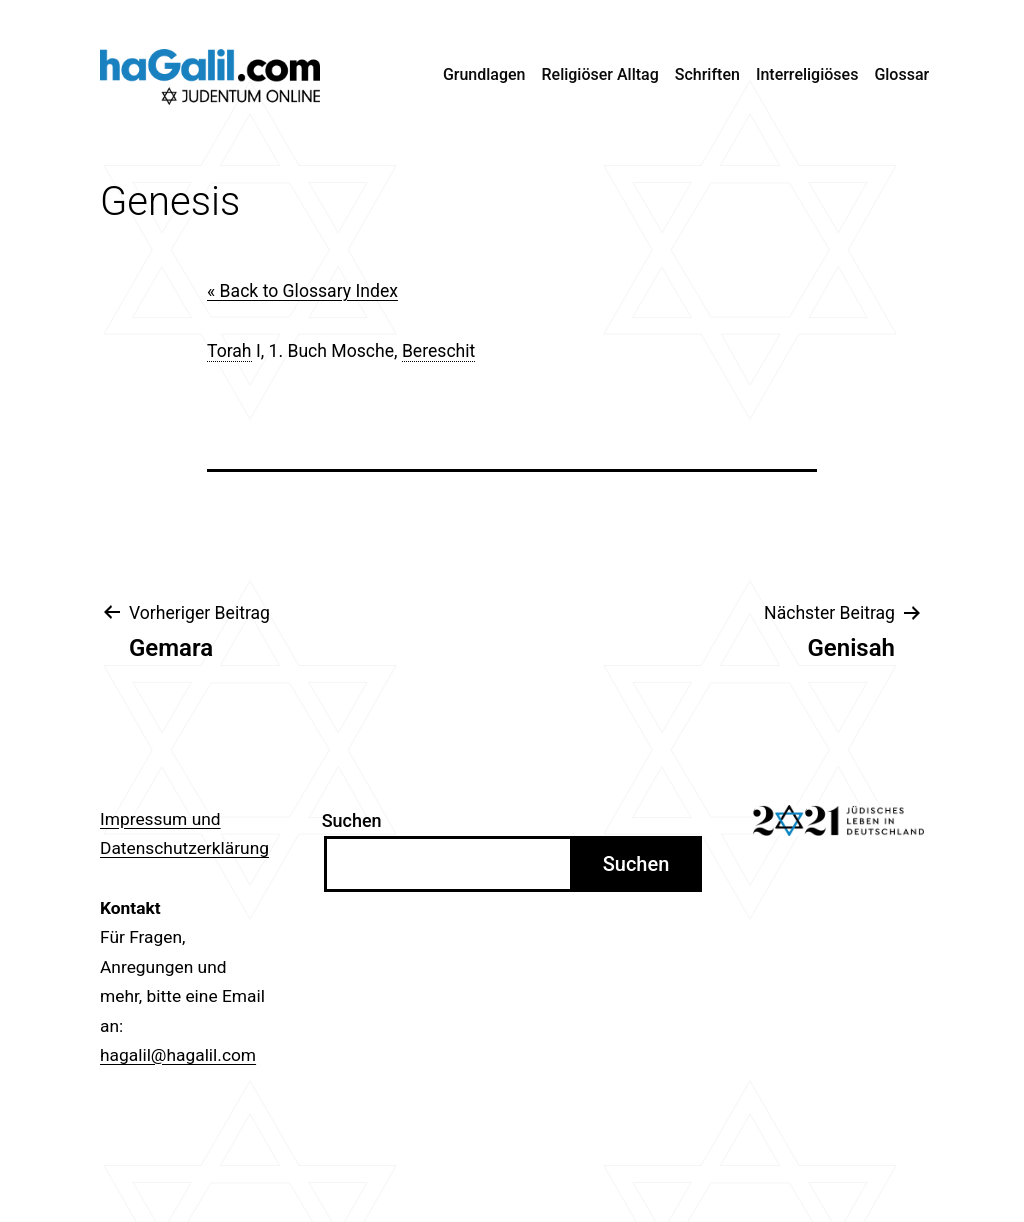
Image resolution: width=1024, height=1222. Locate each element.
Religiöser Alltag (600, 74)
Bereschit (438, 351)
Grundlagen (484, 74)
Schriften (707, 74)
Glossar (901, 74)
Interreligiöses (807, 74)
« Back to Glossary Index (302, 291)
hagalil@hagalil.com (178, 1055)
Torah (229, 351)
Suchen (352, 820)
